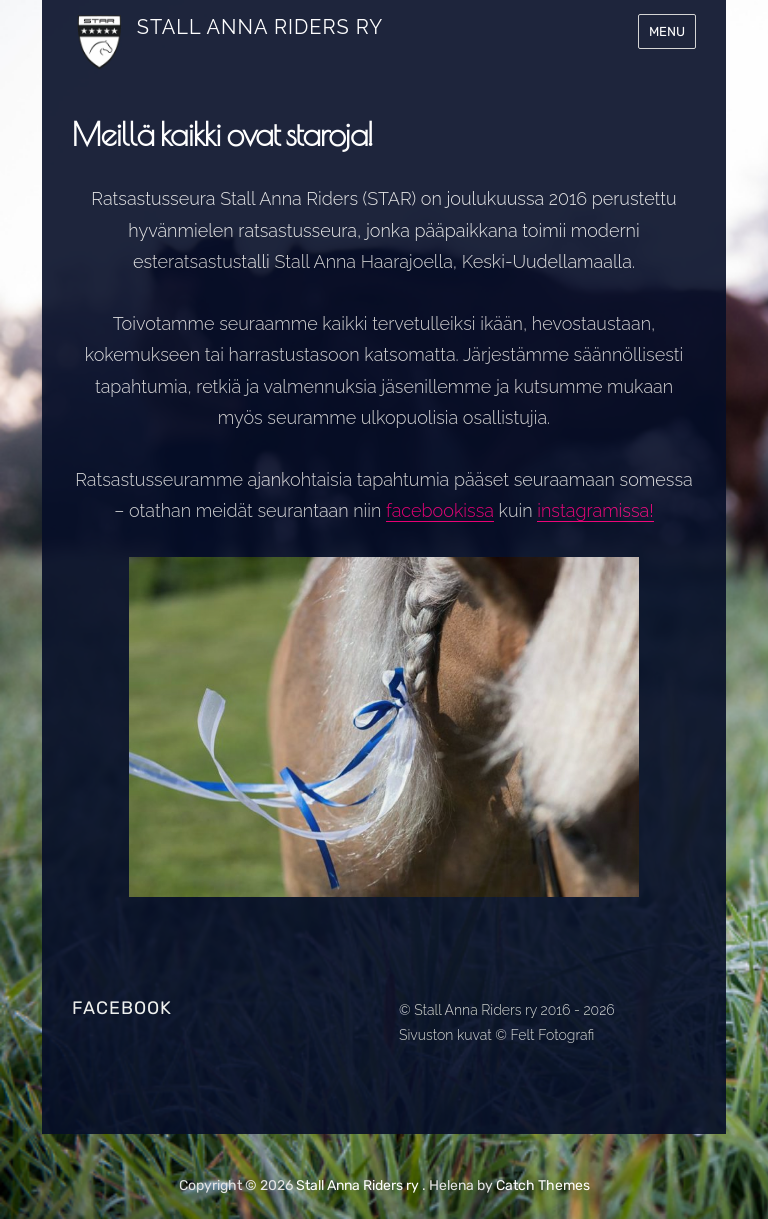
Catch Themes (543, 1185)
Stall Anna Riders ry (260, 27)
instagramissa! (595, 510)
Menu (667, 31)
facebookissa (440, 510)
